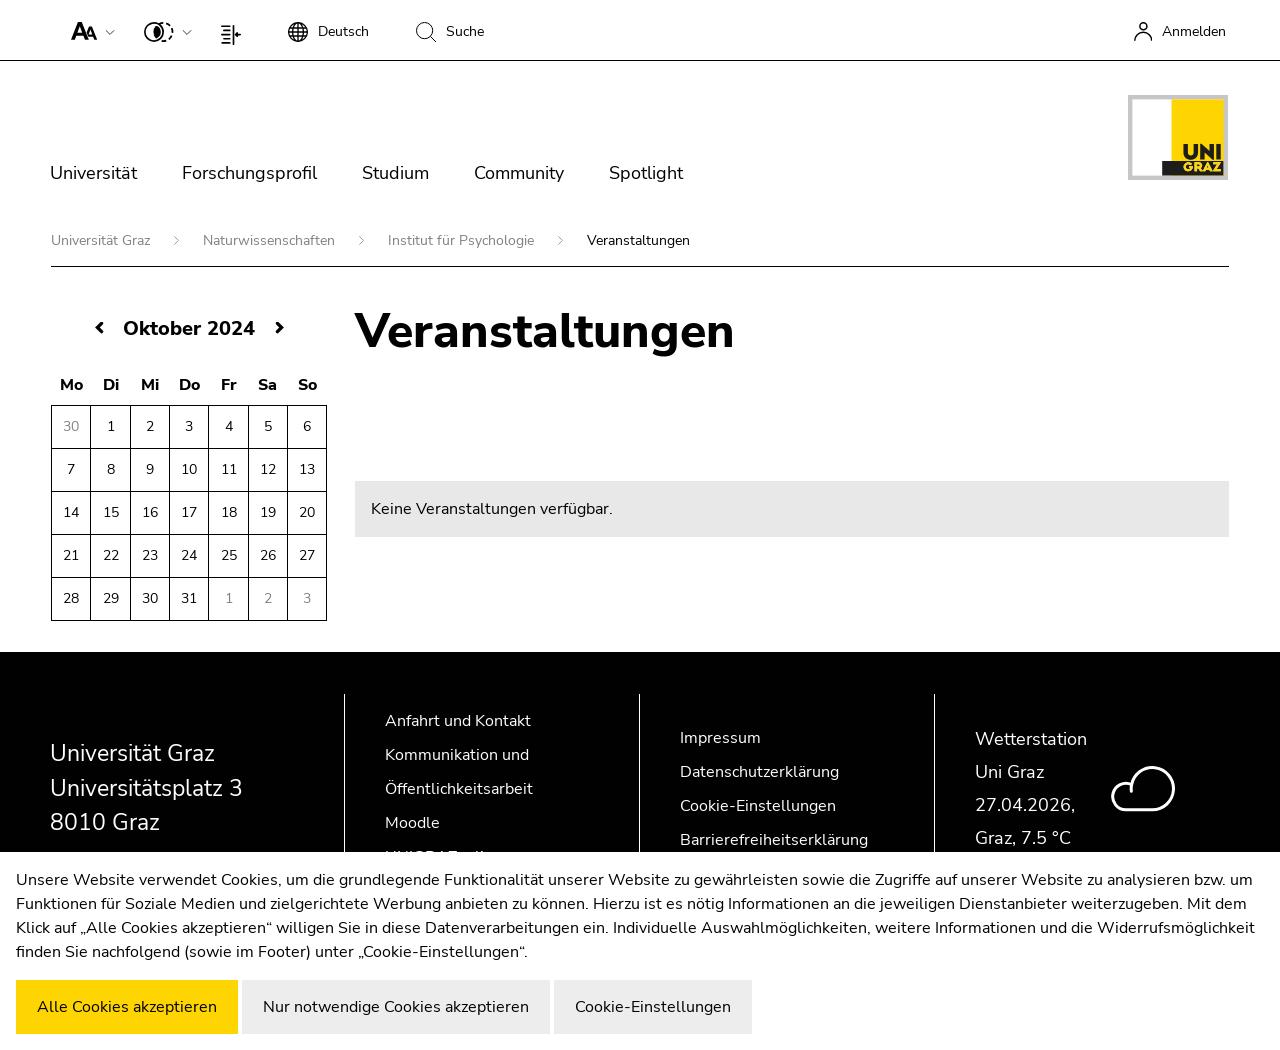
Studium (395, 173)
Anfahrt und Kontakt (458, 721)
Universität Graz (102, 240)
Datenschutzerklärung (759, 772)
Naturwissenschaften (271, 240)
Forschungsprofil (249, 173)
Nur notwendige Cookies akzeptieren (396, 1007)
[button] (88, 30)
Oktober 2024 (189, 328)
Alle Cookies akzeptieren (127, 1007)
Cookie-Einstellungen (758, 806)
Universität (93, 173)
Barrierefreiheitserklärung (774, 840)
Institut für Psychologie (463, 240)
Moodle (412, 823)
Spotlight (646, 173)
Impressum (720, 738)
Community (519, 173)
